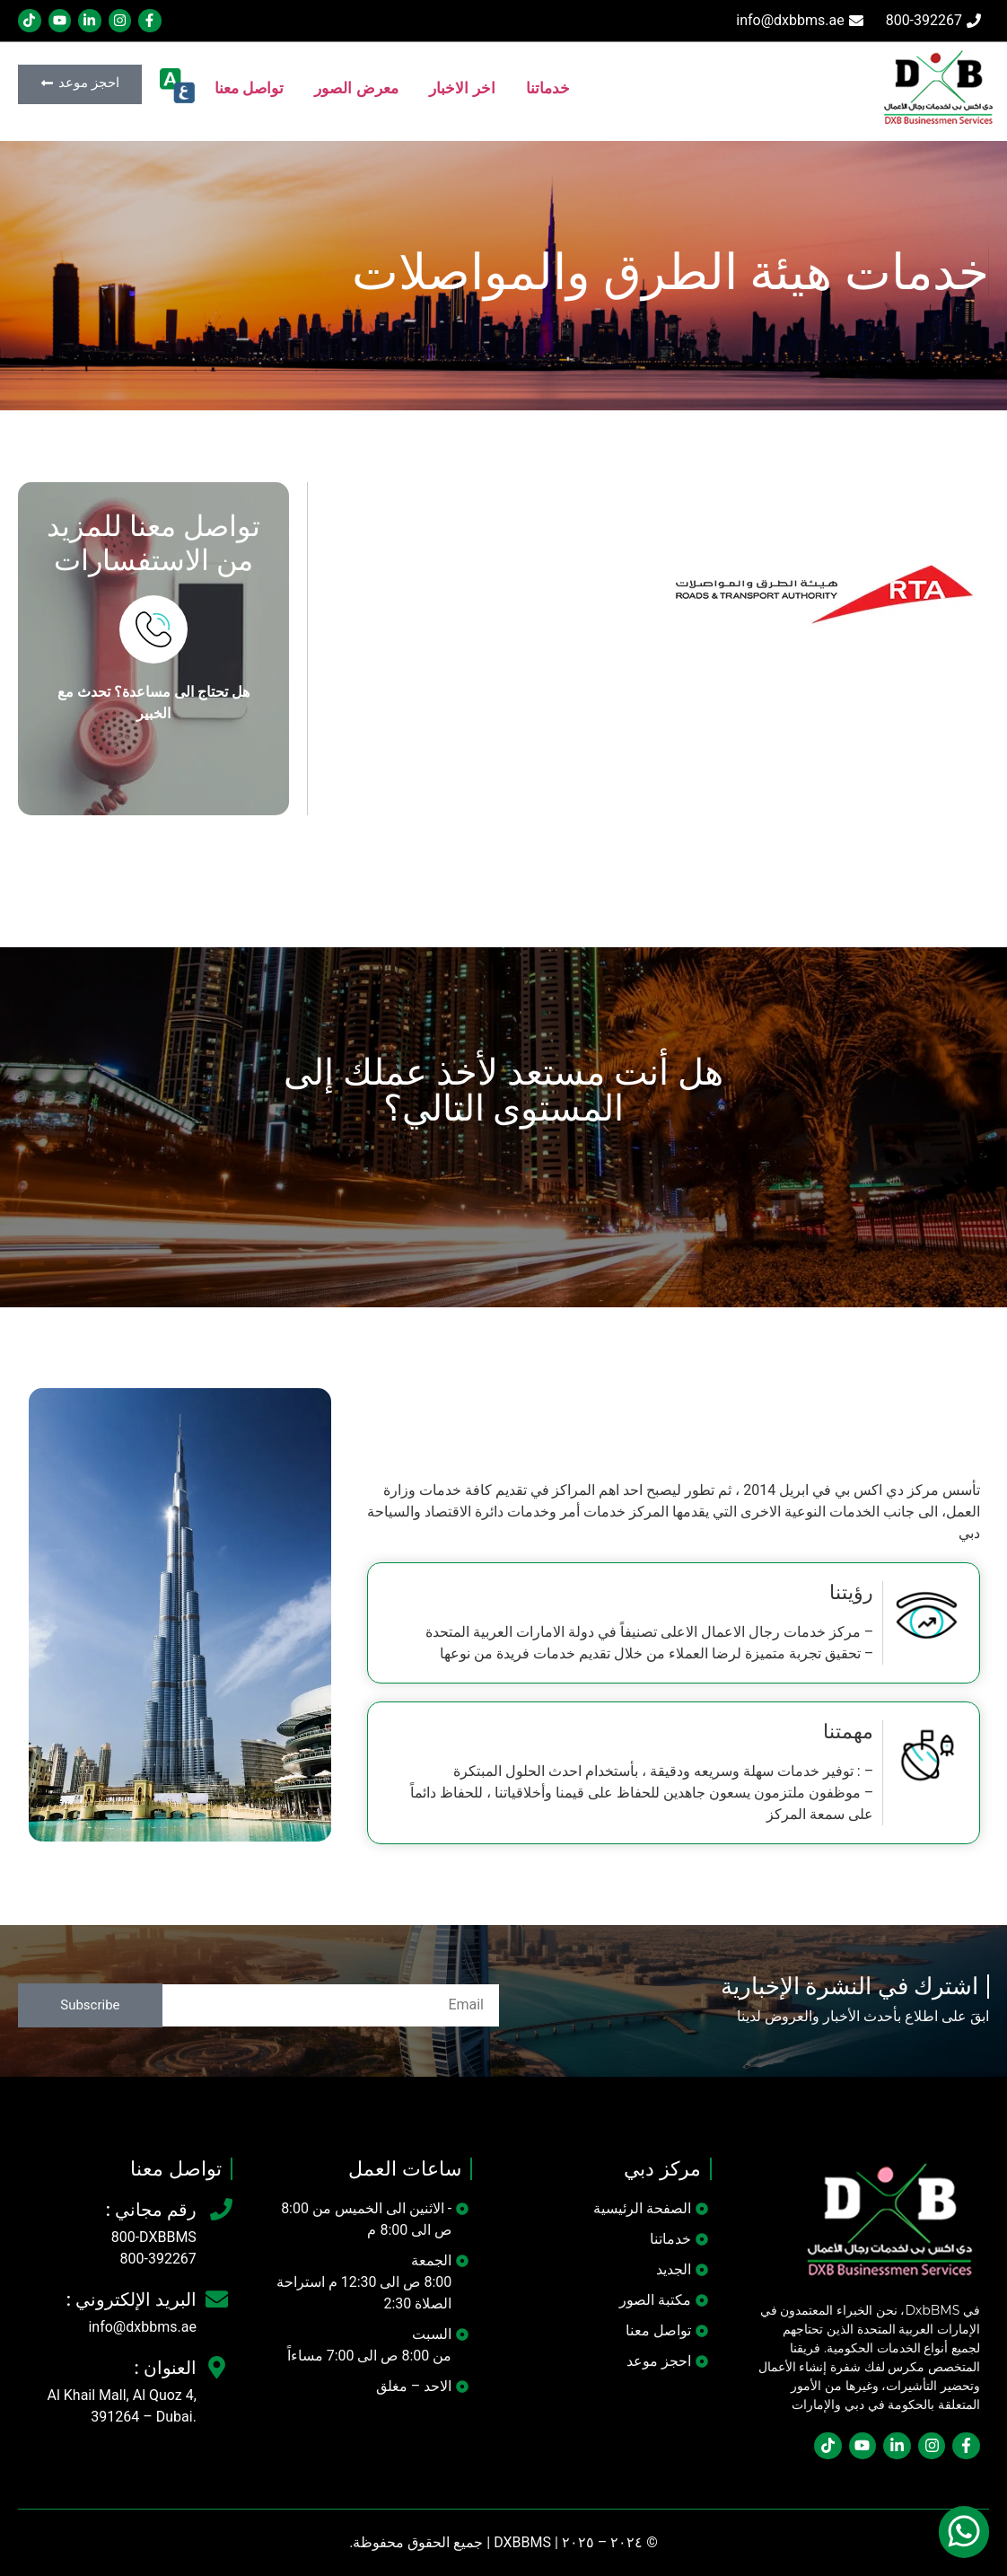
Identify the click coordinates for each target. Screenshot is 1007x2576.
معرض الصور (356, 88)
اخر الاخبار (462, 88)
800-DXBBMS (154, 2237)
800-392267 (158, 2258)
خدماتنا (548, 88)
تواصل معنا (250, 88)
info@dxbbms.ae (142, 2326)
